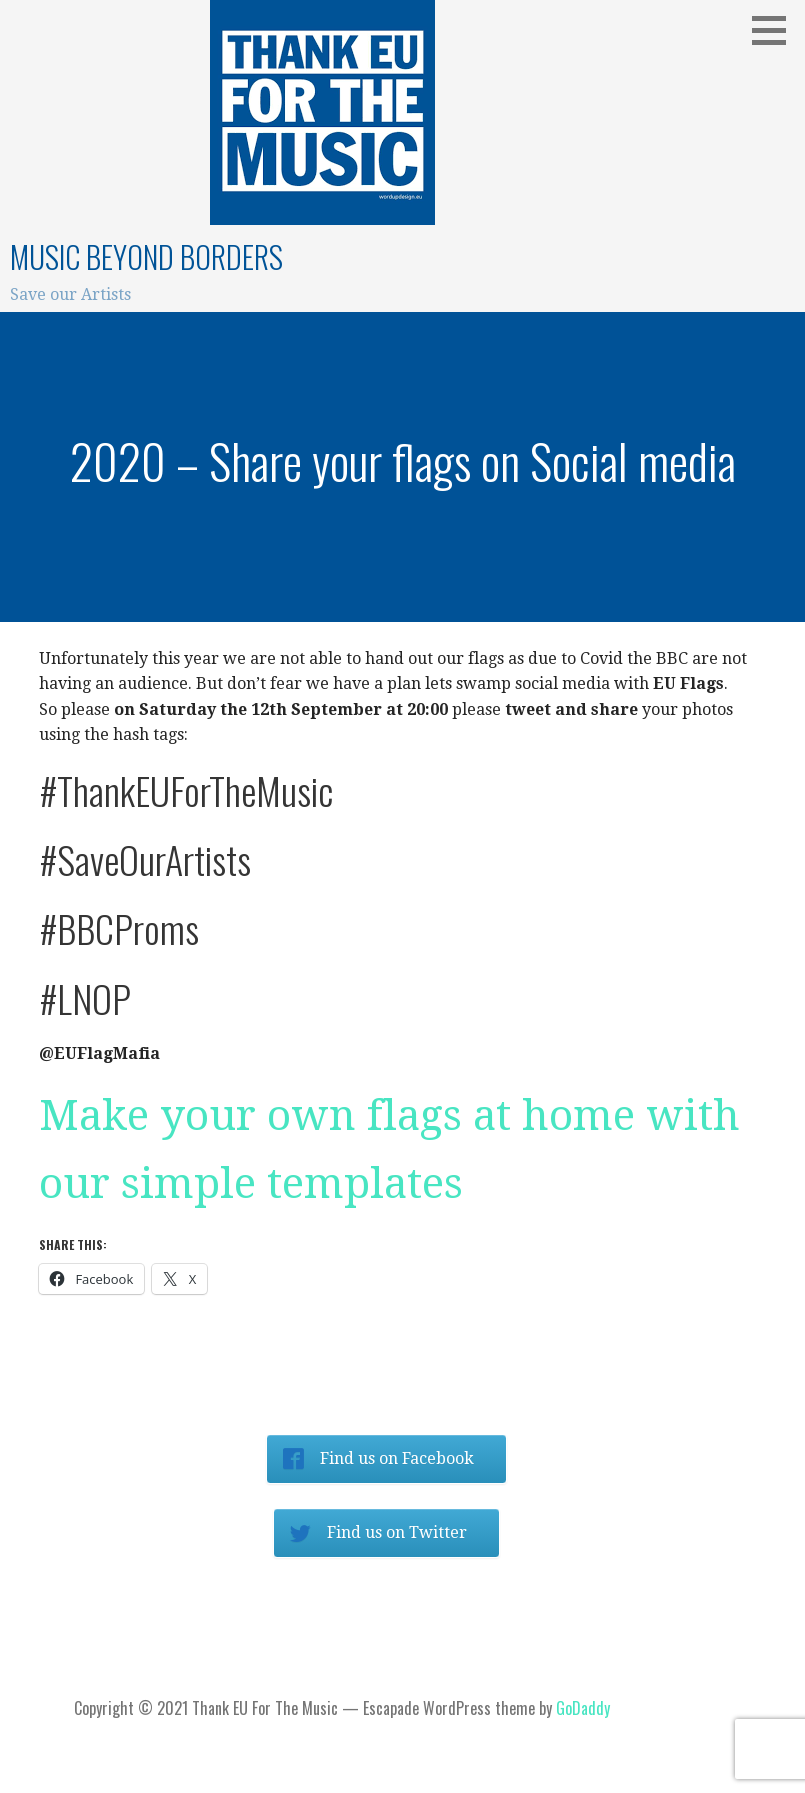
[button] (776, 30)
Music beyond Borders (146, 256)
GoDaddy (583, 1708)
